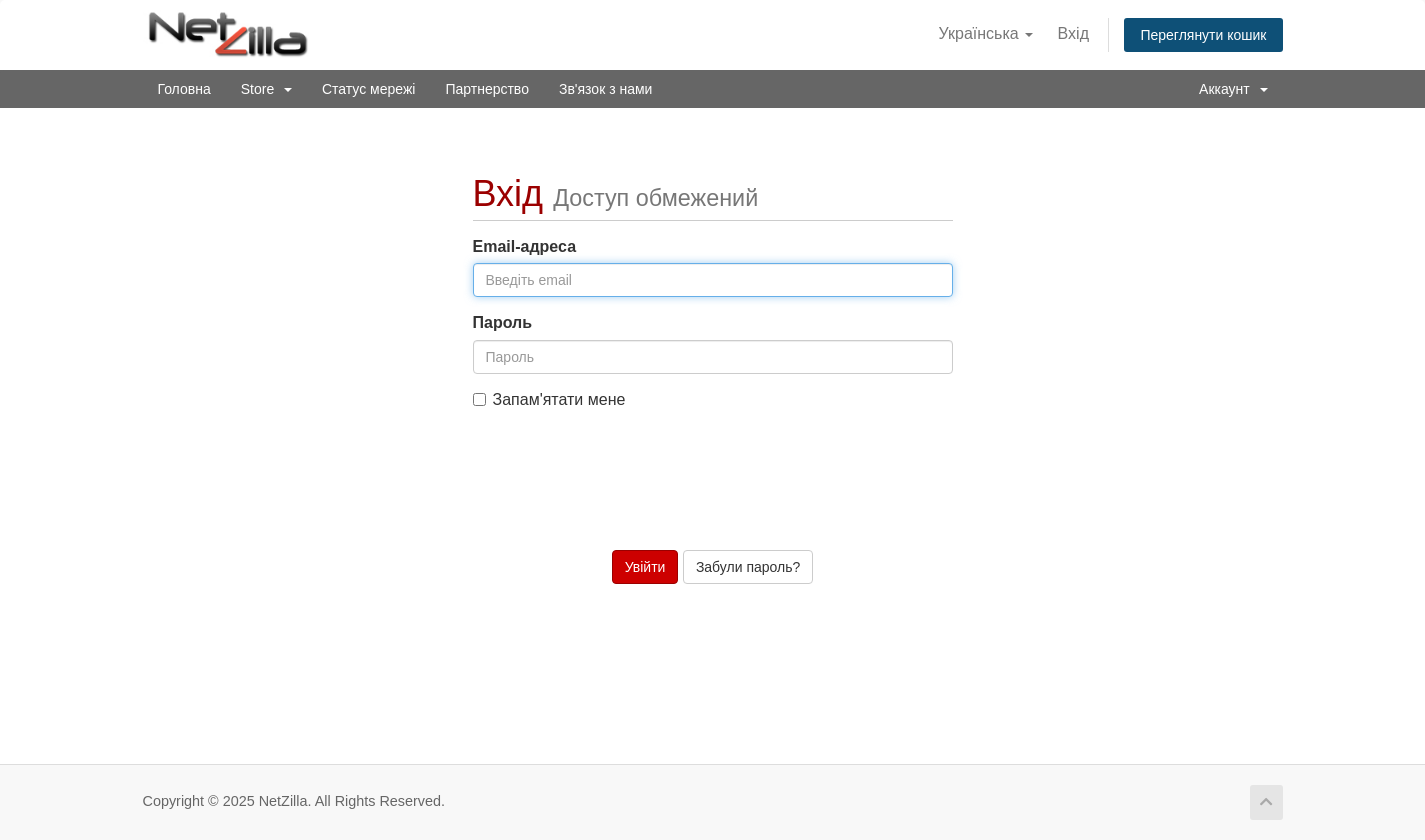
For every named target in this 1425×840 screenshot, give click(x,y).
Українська (986, 33)
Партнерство (487, 89)
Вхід (1073, 33)
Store (266, 89)
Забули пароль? (748, 567)
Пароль (503, 322)
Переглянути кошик (1203, 35)
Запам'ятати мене (549, 399)
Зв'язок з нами (605, 89)
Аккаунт (1233, 89)
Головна (184, 89)
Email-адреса (525, 246)
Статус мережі (368, 89)
